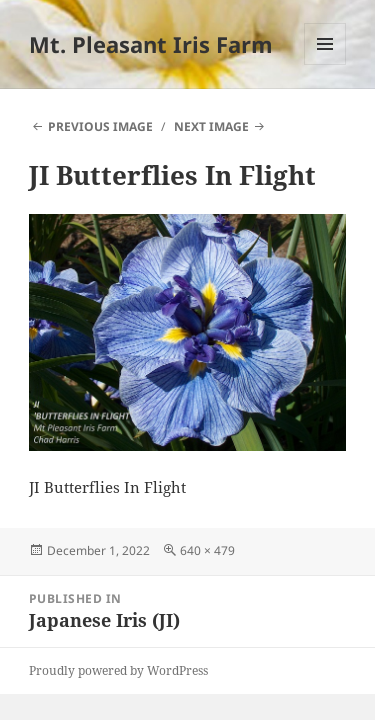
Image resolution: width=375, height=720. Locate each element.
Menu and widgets (325, 64)
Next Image (211, 126)
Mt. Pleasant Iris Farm (151, 44)
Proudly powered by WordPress (118, 670)
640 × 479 (207, 550)
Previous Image (100, 126)
